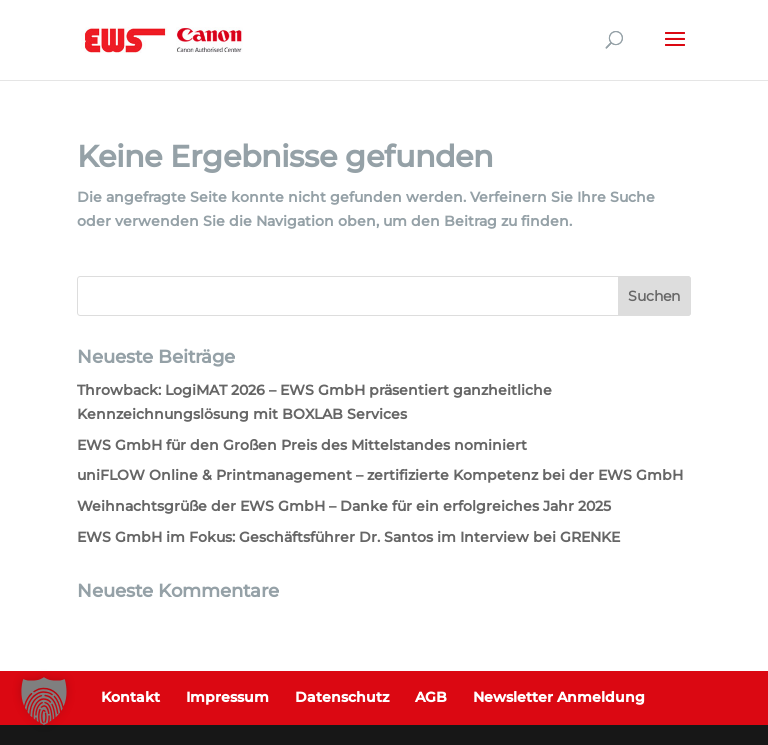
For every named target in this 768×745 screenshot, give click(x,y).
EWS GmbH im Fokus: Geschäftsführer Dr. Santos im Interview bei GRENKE (348, 537)
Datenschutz (342, 697)
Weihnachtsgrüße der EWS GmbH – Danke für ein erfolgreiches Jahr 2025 (344, 506)
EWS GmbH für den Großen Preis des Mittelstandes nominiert (302, 445)
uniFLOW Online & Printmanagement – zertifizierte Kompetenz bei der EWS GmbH (380, 475)
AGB (431, 697)
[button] (44, 701)
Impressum (227, 697)
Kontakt (130, 697)
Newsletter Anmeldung (559, 697)
